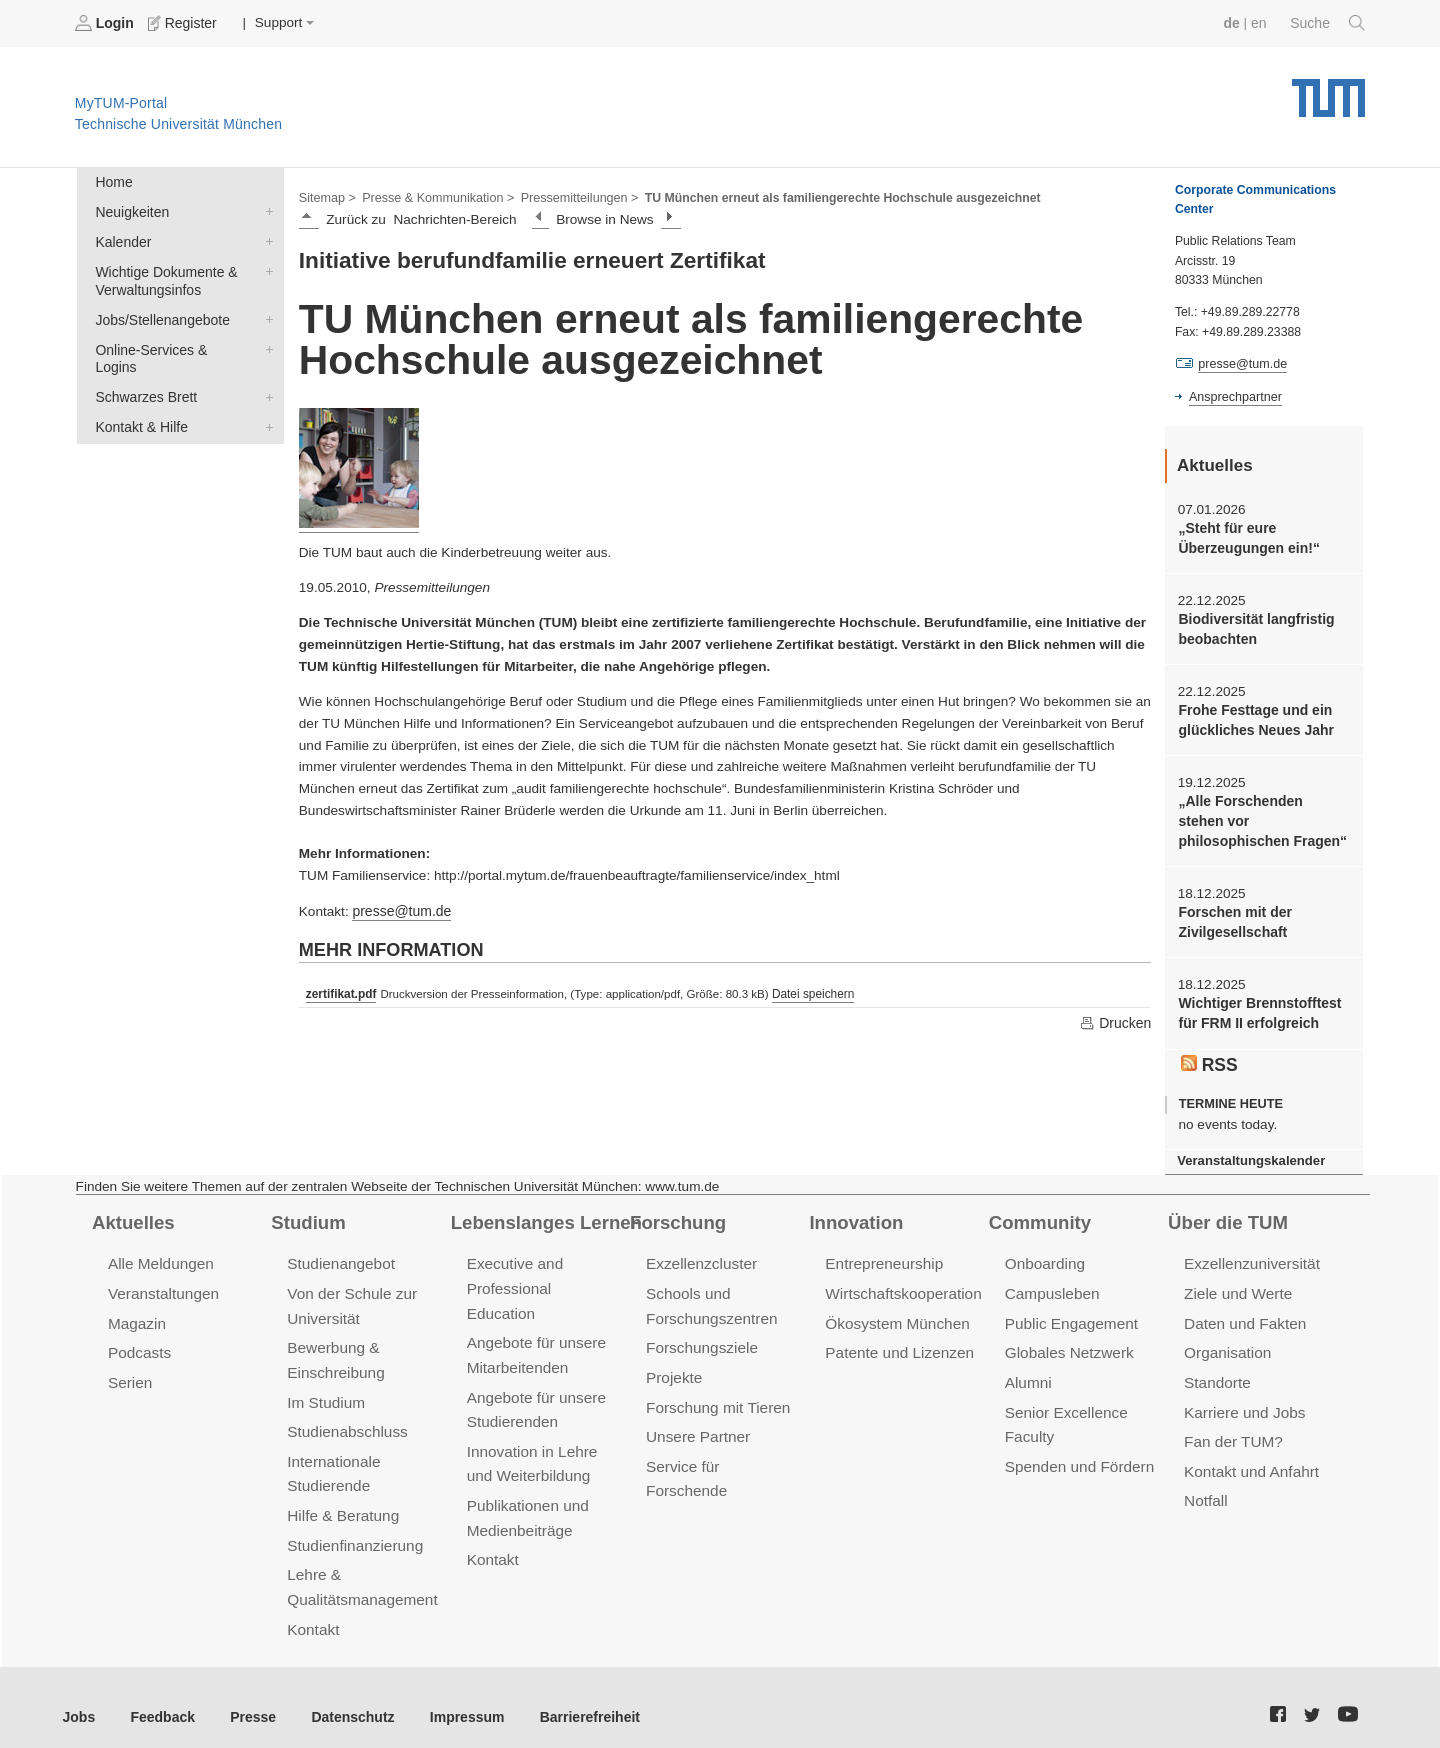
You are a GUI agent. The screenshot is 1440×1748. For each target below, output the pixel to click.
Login (106, 23)
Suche (1328, 23)
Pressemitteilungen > (572, 196)
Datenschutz (345, 1697)
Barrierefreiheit (575, 1697)
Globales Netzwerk (1068, 1340)
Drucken (1116, 1021)
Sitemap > (326, 196)
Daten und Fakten (1243, 1311)
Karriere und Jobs (1243, 1398)
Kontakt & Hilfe (265, 402)
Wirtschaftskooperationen (909, 1282)
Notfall (1205, 1485)
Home (113, 181)
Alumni (1028, 1369)
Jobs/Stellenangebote (265, 315)
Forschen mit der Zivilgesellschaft (1233, 916)
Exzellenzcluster (700, 1254)
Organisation (1226, 1340)
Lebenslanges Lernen (544, 1212)
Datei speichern (810, 992)
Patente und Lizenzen (897, 1340)
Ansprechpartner (1234, 396)
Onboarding (1044, 1254)
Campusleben (1051, 1282)
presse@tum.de (400, 910)
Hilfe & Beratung (341, 1499)
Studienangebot (339, 1254)
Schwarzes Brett (265, 373)
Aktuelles (132, 1212)
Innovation (854, 1212)
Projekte (673, 1364)
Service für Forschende (723, 1451)
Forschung (676, 1212)
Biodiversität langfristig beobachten (1254, 627)
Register (182, 23)
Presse (248, 1697)
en (1260, 22)
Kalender (265, 239)
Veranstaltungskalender (1249, 1151)
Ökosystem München (895, 1311)
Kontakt (312, 1610)
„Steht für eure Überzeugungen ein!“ (1246, 537)
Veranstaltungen (162, 1282)
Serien (129, 1369)
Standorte (1216, 1369)
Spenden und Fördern (1078, 1451)
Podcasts (139, 1340)
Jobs (79, 1697)
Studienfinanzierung (353, 1528)
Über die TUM (1226, 1212)
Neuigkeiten (265, 210)
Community (1038, 1212)
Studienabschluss (345, 1417)
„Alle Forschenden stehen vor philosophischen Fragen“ (1262, 817)
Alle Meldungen (159, 1254)
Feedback (160, 1697)
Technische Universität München (1328, 90)
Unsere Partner (696, 1422)
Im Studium (325, 1388)
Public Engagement (1070, 1311)
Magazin (136, 1311)
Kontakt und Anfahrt (1249, 1456)
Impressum (456, 1697)
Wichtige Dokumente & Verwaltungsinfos (265, 268)
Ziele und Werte (1236, 1282)
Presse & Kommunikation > (435, 196)
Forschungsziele (700, 1335)
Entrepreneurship (882, 1254)
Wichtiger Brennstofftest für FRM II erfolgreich (1257, 1006)
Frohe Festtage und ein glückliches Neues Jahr (1253, 717)
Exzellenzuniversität (1250, 1254)
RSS (1209, 1055)
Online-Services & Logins (265, 344)
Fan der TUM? (1232, 1427)
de (1234, 22)
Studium (307, 1212)
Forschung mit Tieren (716, 1393)
